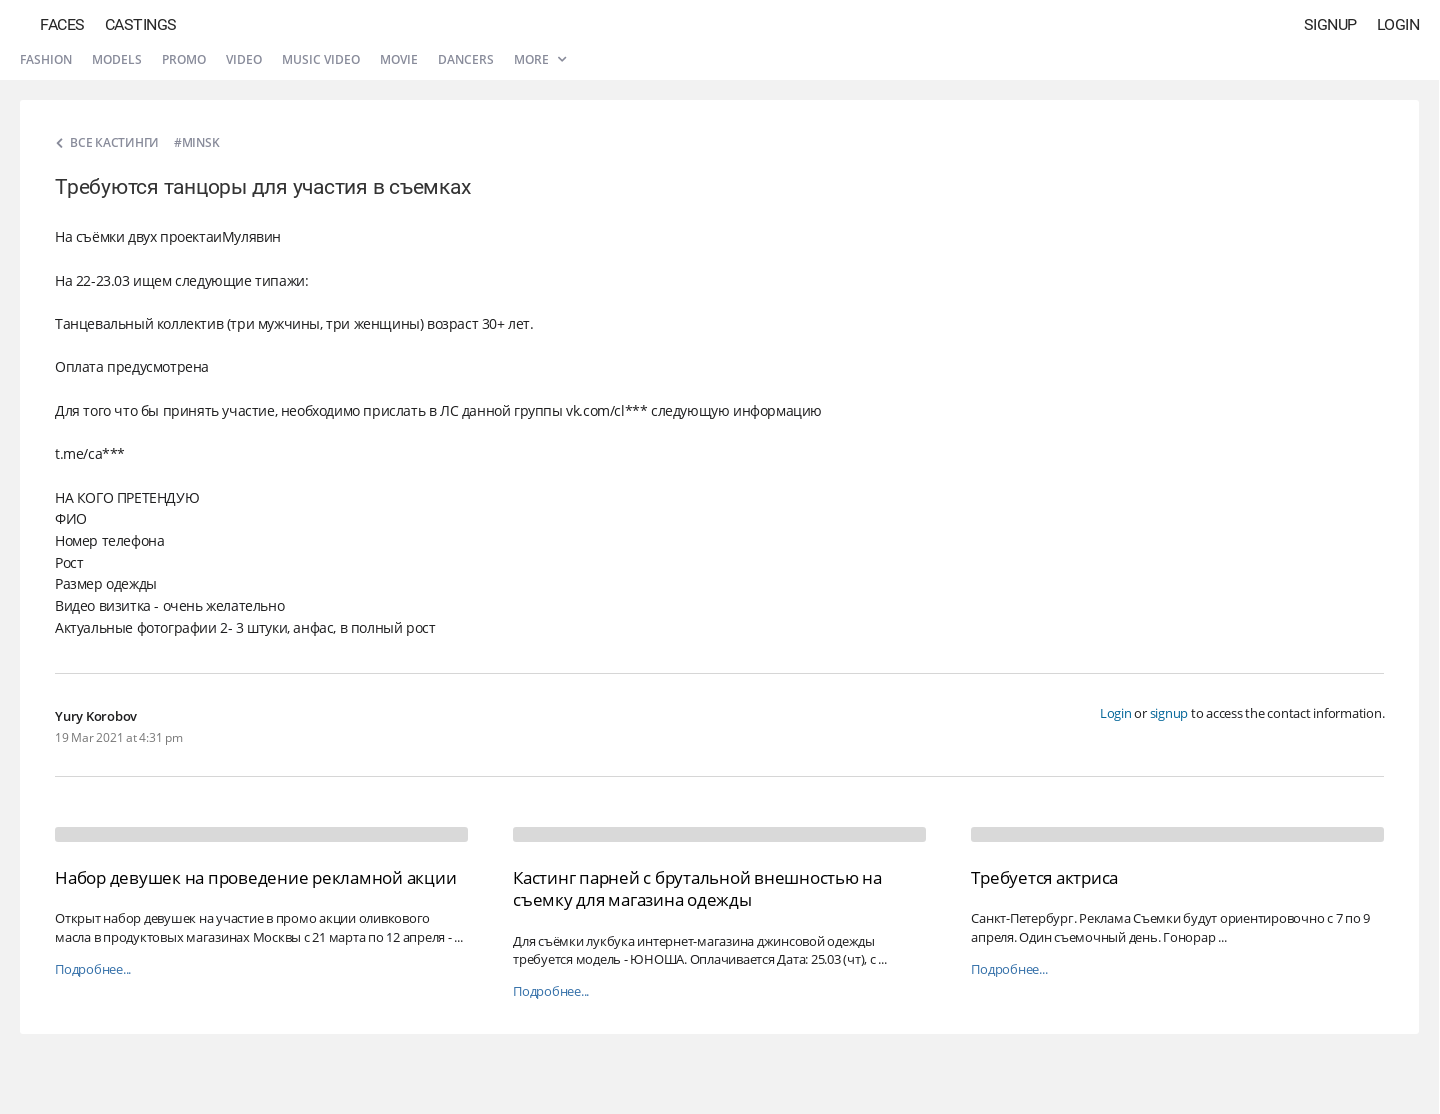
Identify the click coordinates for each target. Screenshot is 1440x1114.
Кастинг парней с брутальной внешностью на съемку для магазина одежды (697, 888)
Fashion (46, 59)
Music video (321, 59)
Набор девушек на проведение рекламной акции (255, 877)
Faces (62, 24)
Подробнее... (93, 969)
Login (1398, 24)
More (540, 59)
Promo (184, 59)
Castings (141, 24)
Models (117, 59)
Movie (399, 59)
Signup (1330, 24)
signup (1169, 713)
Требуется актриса (1044, 877)
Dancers (466, 59)
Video (244, 59)
